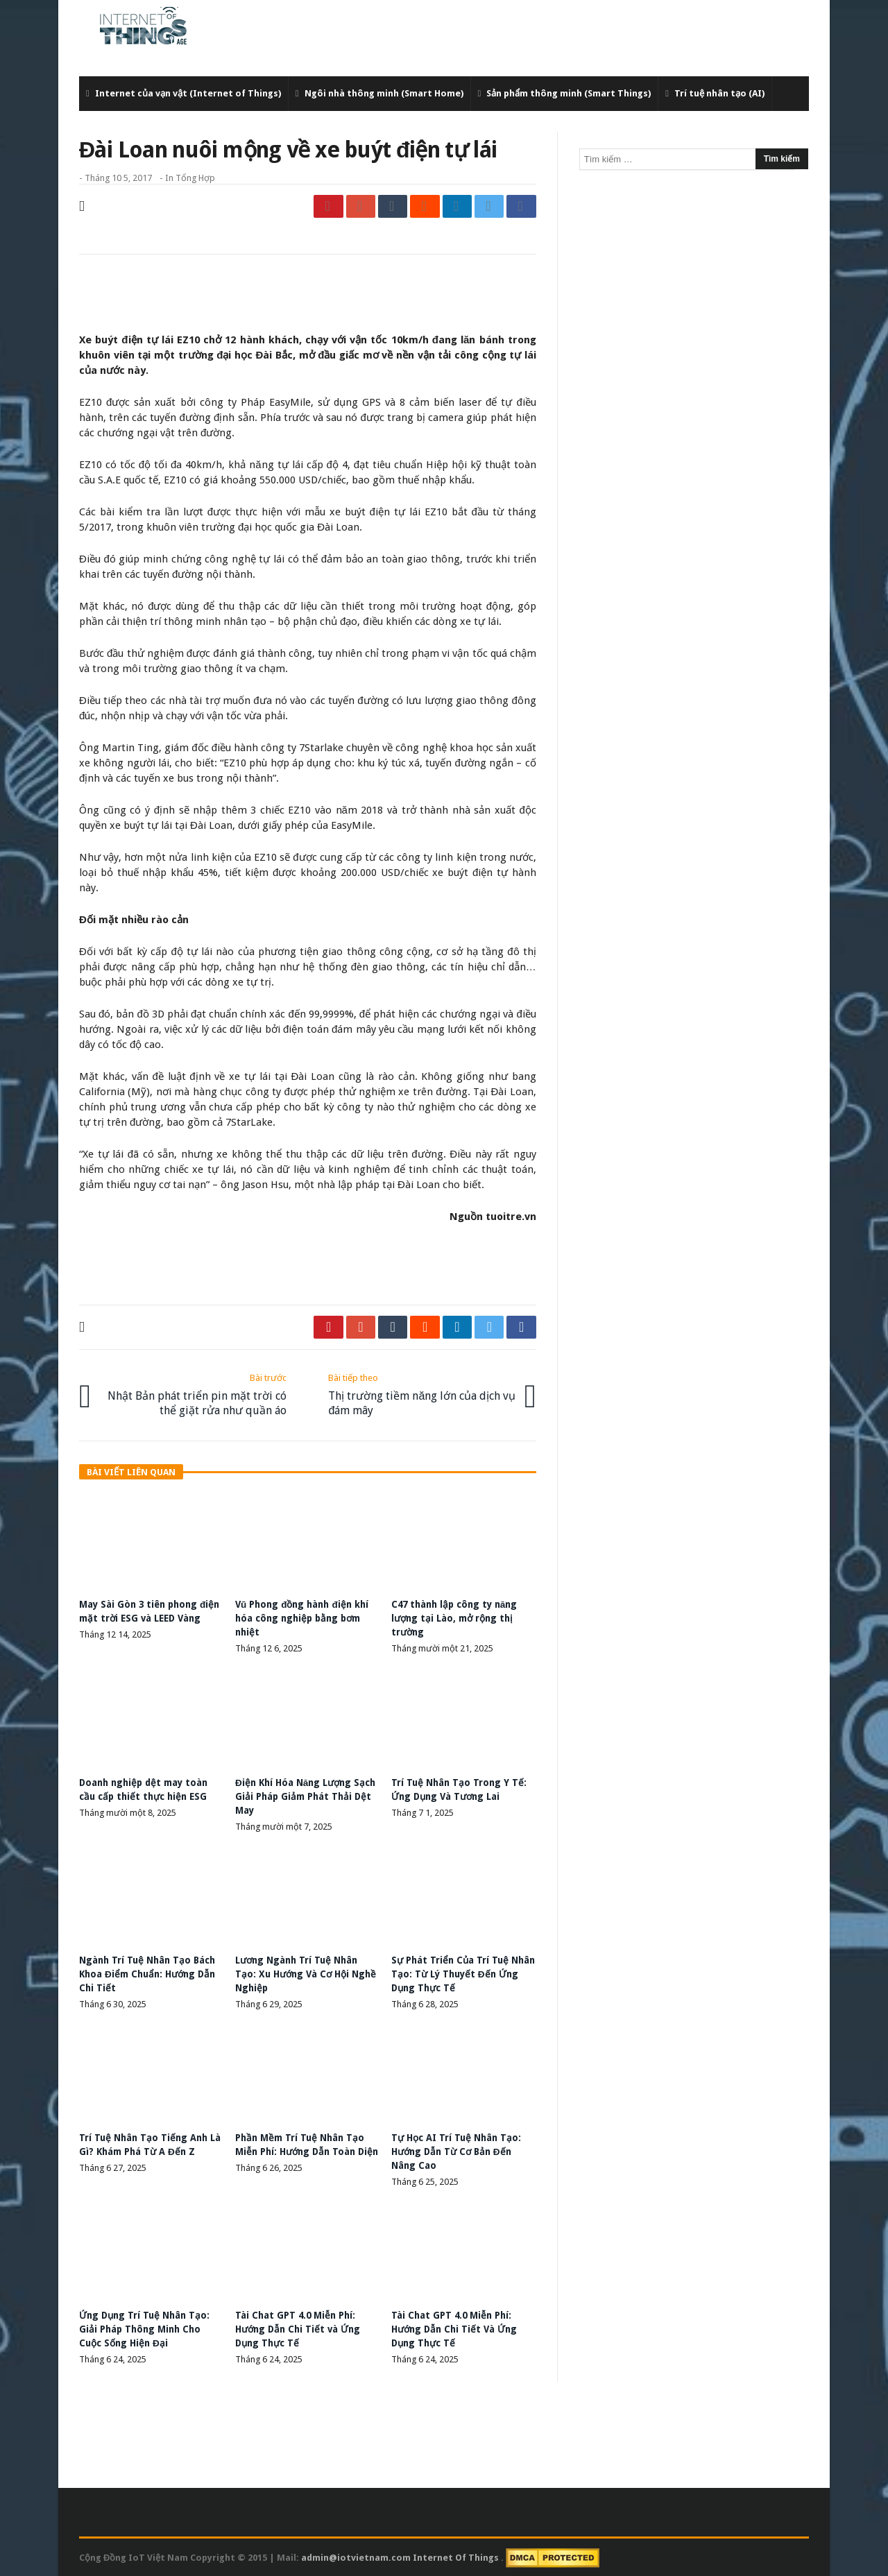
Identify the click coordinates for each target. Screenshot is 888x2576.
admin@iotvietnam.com (356, 2556)
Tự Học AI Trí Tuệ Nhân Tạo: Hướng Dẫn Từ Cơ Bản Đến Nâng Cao (457, 2150)
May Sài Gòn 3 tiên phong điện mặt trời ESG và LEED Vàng (142, 1616)
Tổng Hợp (195, 178)
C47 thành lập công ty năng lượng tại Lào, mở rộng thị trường (457, 1616)
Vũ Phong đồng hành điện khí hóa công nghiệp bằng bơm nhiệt (305, 1616)
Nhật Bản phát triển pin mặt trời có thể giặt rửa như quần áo (193, 1393)
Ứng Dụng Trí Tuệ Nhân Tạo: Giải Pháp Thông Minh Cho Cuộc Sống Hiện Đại (146, 2327)
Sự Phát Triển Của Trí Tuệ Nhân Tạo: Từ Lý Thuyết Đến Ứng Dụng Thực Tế (459, 1972)
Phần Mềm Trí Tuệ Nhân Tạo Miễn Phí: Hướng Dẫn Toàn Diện (302, 2150)
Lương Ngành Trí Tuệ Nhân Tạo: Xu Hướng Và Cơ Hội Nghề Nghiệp (299, 1972)
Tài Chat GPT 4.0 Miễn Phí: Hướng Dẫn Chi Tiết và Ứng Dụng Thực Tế (300, 2327)
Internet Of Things (457, 2556)
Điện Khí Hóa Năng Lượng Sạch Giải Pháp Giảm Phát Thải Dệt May (296, 1794)
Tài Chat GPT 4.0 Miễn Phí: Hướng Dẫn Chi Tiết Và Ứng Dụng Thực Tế (456, 2327)
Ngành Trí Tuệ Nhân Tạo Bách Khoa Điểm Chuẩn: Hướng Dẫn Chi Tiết (151, 1972)
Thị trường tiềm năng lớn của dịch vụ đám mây (421, 1393)
